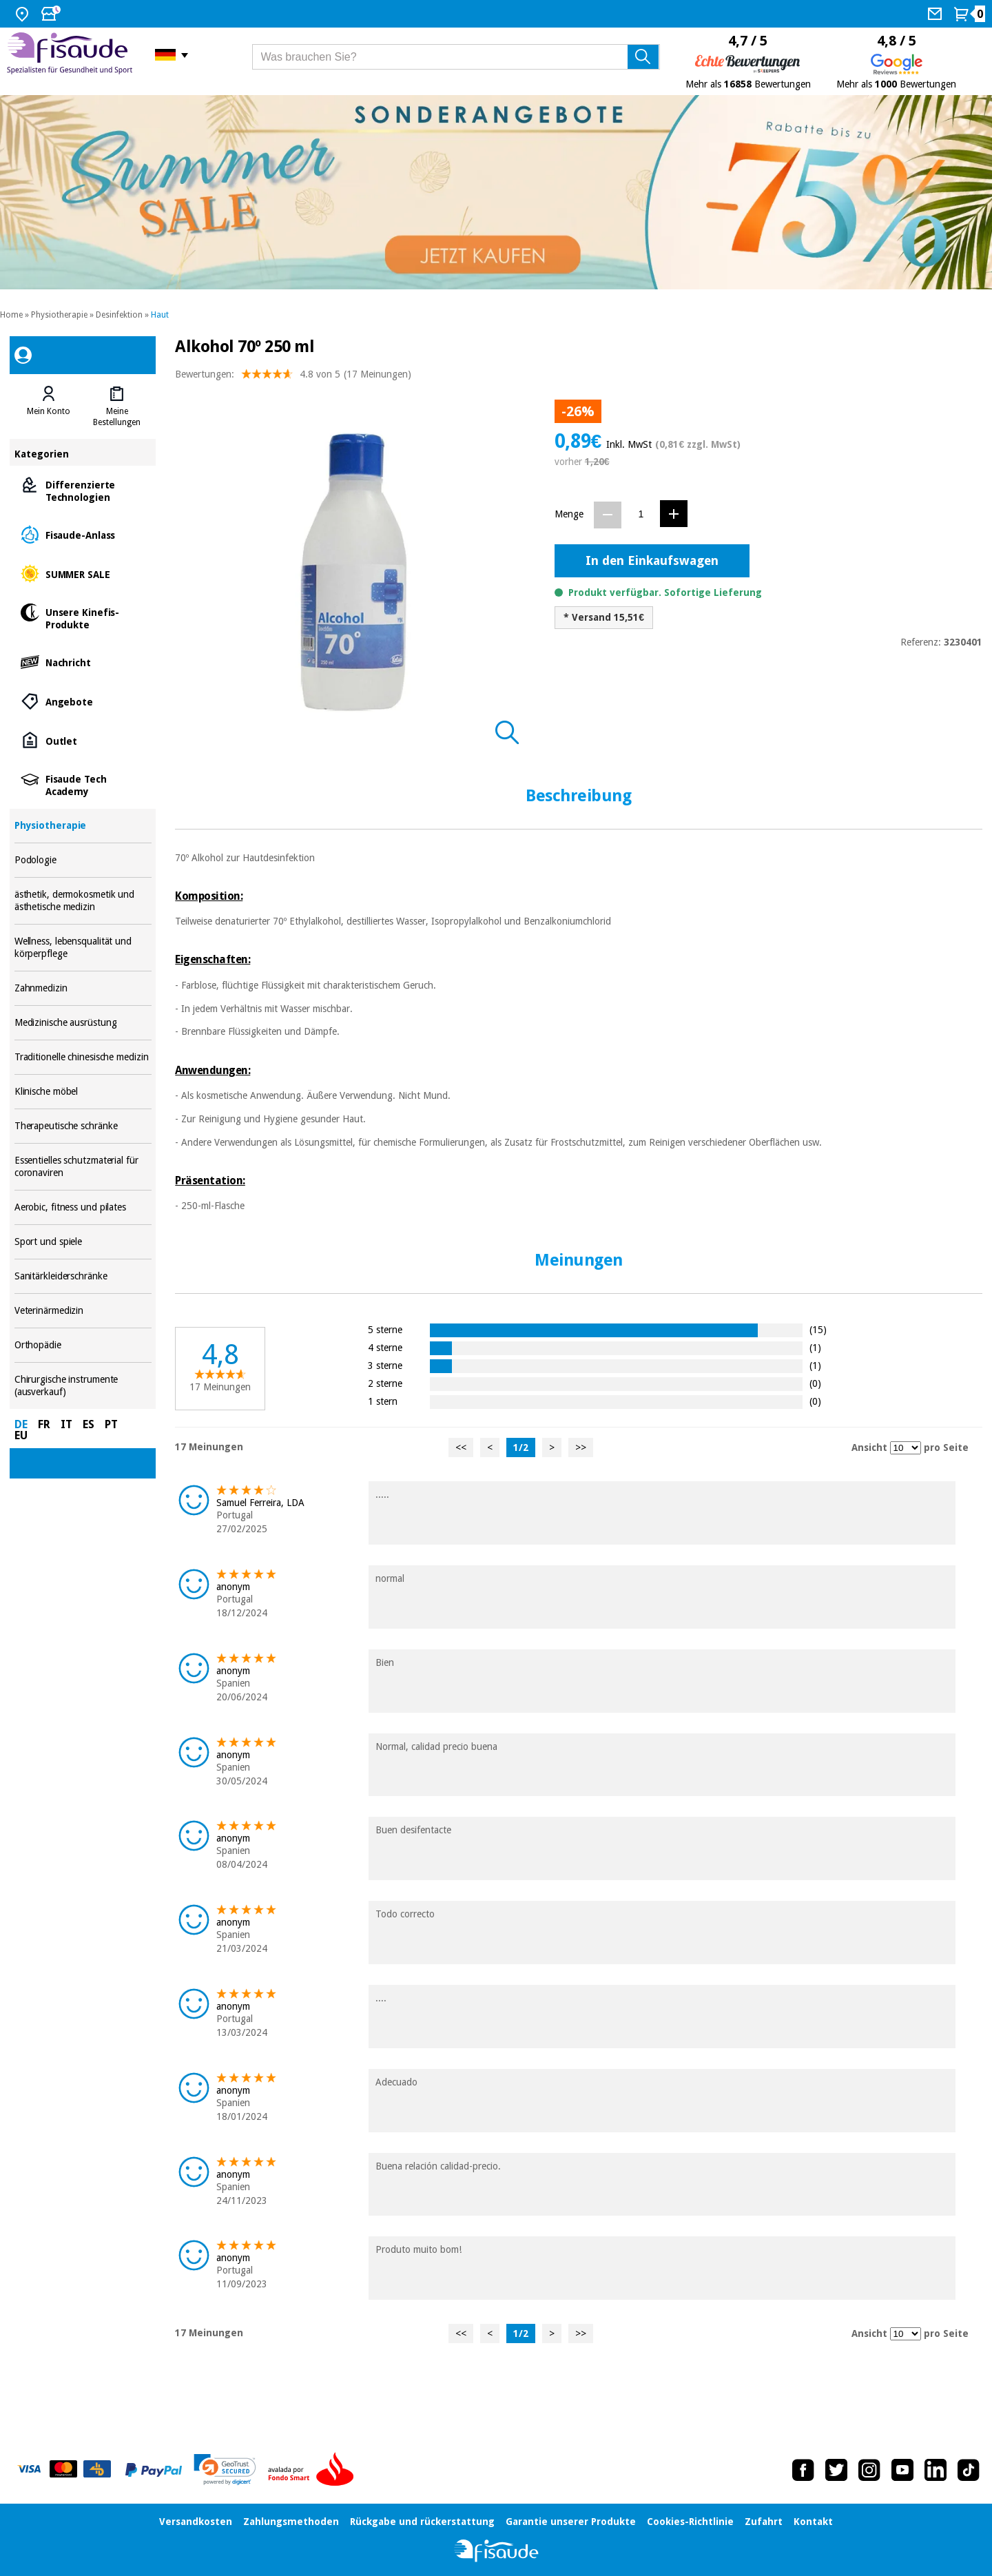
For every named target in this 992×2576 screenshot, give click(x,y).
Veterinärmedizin (83, 1311)
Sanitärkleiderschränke (83, 1276)
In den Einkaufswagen (652, 560)
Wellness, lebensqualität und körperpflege (83, 948)
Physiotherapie (59, 315)
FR (44, 1424)
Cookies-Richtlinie (690, 2521)
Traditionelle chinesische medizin (83, 1057)
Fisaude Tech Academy (83, 784)
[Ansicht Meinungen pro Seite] (905, 1447)
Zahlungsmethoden (291, 2521)
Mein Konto (48, 411)
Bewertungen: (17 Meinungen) (293, 377)
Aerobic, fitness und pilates (83, 1207)
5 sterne (385, 1329)
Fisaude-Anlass (83, 534)
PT (111, 1424)
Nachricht (83, 661)
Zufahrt (764, 2521)
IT (66, 1424)
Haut (160, 315)
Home (11, 315)
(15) (818, 1329)
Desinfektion (119, 315)
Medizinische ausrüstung (83, 1023)
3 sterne (385, 1365)
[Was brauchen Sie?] (456, 57)
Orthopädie (83, 1345)
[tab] (48, 406)
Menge (569, 513)
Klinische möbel (83, 1092)
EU (21, 1435)
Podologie (83, 860)
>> (580, 1447)
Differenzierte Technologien (83, 490)
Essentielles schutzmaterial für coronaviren (83, 1167)
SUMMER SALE (83, 573)
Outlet (83, 740)
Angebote (83, 701)
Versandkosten (195, 2521)
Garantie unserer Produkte (571, 2521)
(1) (815, 1347)
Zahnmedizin (83, 988)
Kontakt (813, 2521)
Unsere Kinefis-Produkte (83, 617)
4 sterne (385, 1347)
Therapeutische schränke (83, 1126)
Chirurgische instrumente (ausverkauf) (83, 1386)
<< (460, 1447)
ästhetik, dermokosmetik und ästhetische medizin (83, 901)
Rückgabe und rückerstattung (422, 2521)
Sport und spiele (83, 1242)
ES (88, 1424)
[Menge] (641, 514)
